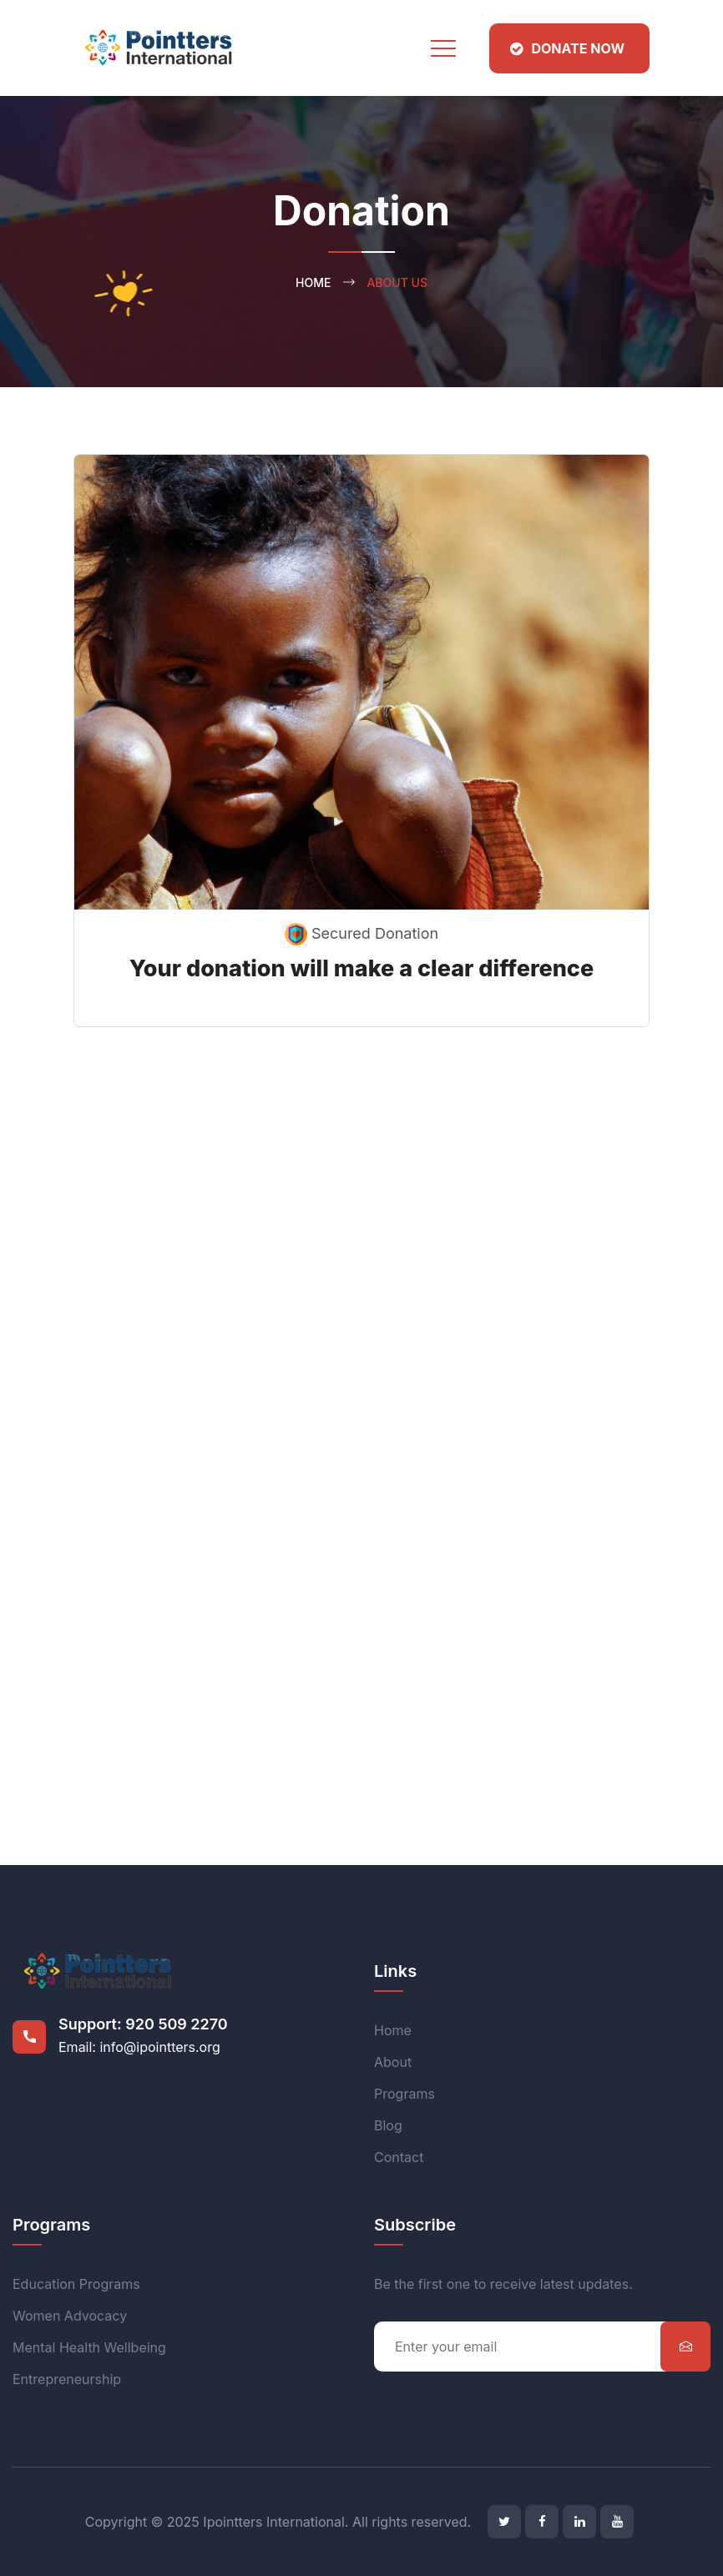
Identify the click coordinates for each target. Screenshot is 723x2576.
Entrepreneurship (67, 2379)
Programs (404, 2093)
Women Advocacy (70, 2315)
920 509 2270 (176, 2024)
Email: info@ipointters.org (139, 2047)
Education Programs (76, 2284)
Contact (398, 2157)
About (393, 2062)
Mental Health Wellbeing (89, 2347)
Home (313, 282)
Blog (388, 2125)
